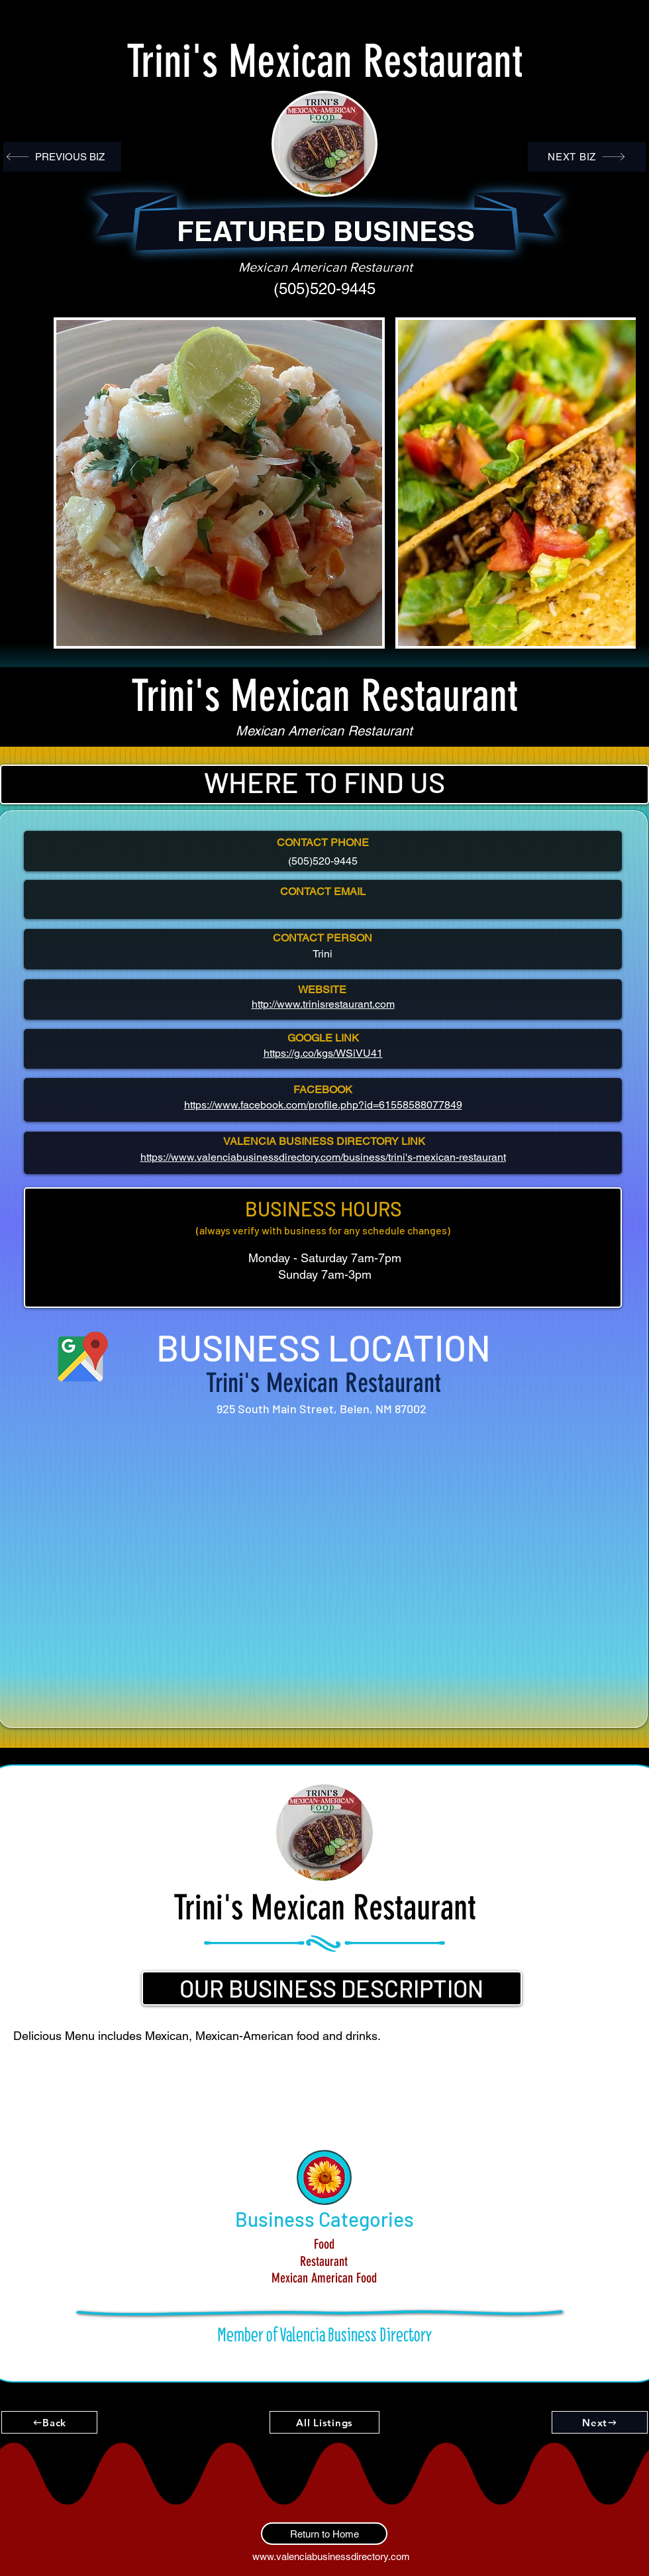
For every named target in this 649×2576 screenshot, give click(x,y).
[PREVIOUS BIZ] (62, 157)
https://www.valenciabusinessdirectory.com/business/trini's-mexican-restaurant (323, 1157)
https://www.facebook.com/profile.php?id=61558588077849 (323, 1105)
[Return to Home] (324, 2533)
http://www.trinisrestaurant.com (323, 1004)
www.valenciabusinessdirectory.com (331, 2556)
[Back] (49, 2422)
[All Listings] (324, 2422)
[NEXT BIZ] (587, 157)
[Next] (600, 2422)
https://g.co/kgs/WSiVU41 (323, 1053)
